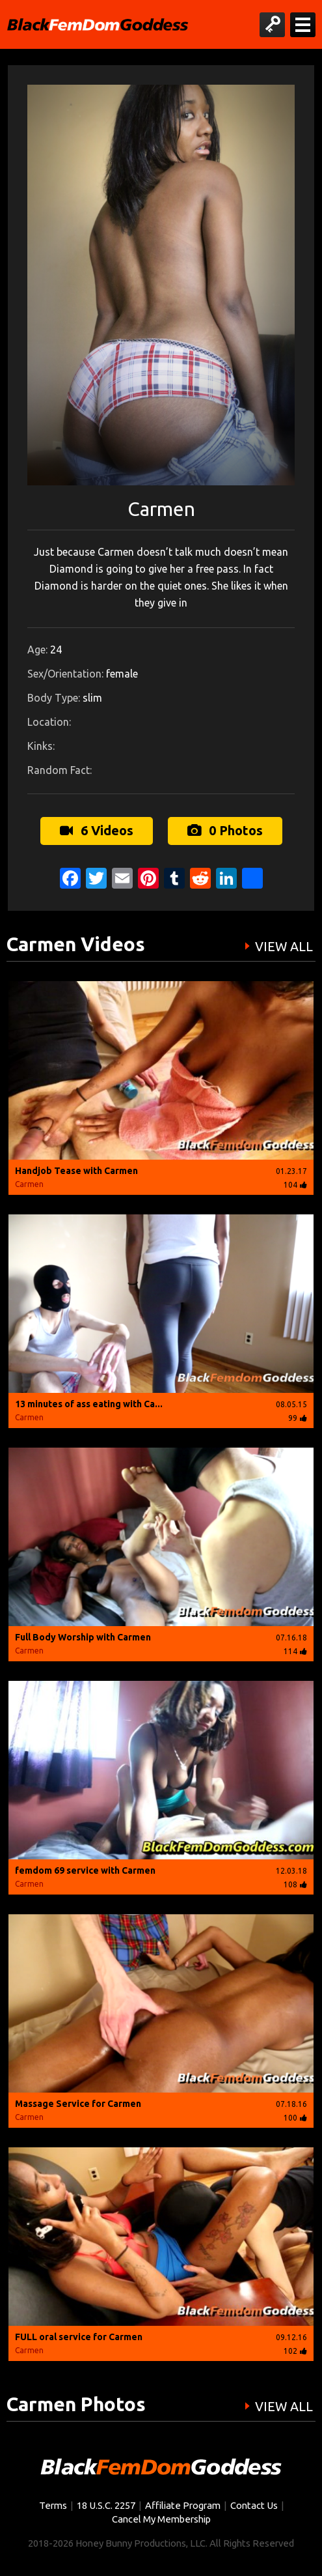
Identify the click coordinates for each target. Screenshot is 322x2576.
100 (295, 2117)
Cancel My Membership (161, 2519)
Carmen (29, 1184)
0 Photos (225, 830)
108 (295, 1884)
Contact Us (254, 2505)
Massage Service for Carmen (78, 2103)
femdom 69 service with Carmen (85, 1870)
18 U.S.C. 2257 (106, 2505)
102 (295, 2351)
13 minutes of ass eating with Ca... (89, 1404)
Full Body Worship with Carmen (83, 1637)
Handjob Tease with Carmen (76, 1171)
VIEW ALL (284, 946)
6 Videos (96, 830)
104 (295, 1185)
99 (297, 1418)
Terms (53, 2505)
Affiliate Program (183, 2505)
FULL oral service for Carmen (78, 2337)
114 (295, 1651)
